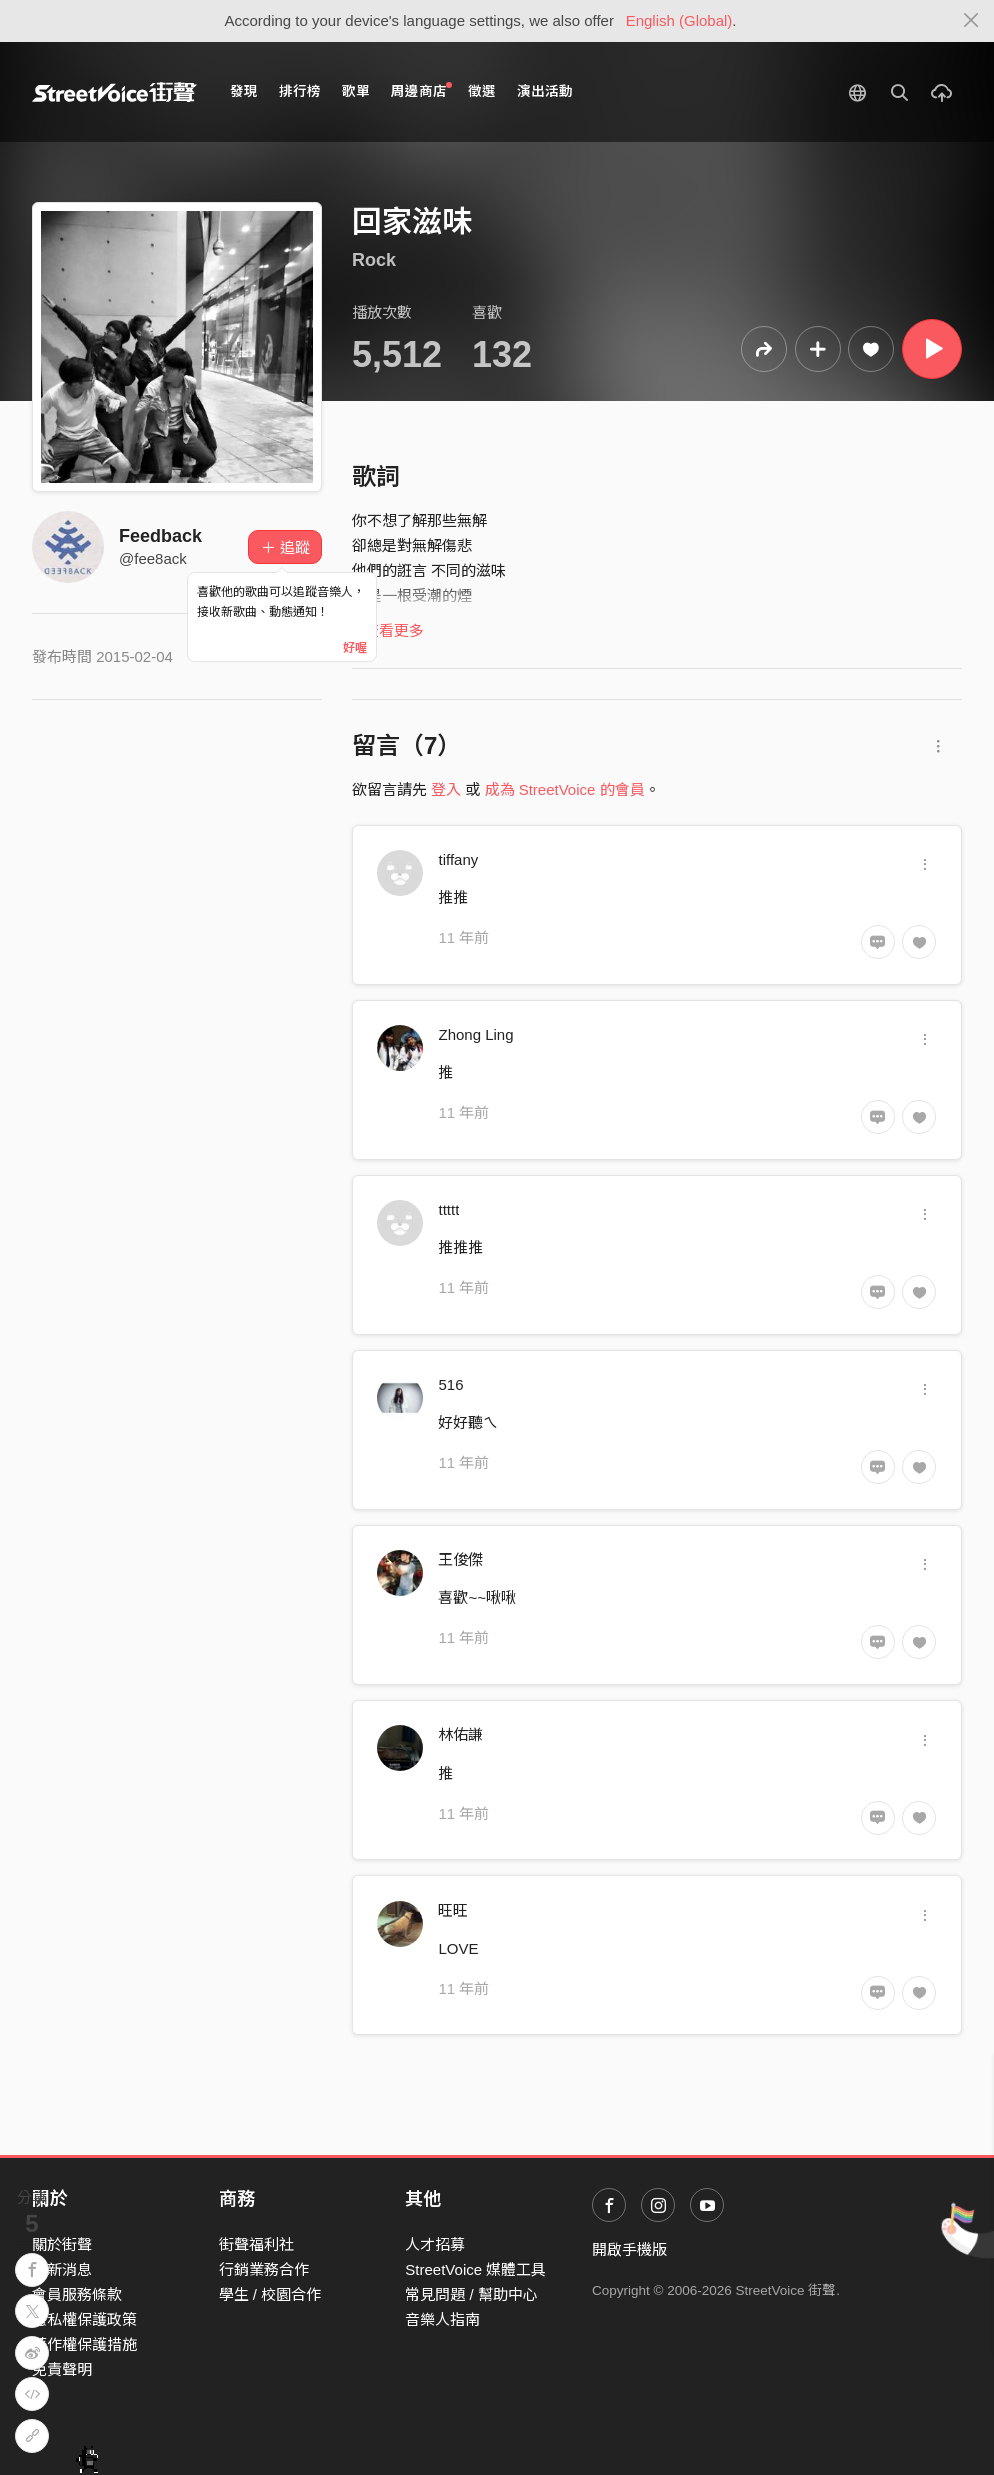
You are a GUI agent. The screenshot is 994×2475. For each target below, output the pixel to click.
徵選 (482, 91)
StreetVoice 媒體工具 (475, 2269)
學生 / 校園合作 (270, 2294)
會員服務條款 (77, 2294)
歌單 (356, 91)
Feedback (160, 536)
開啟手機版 (629, 2249)
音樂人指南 (442, 2319)
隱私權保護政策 (84, 2319)
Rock (374, 260)
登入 (446, 789)
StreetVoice (114, 92)
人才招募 (435, 2244)
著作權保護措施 (84, 2344)
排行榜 (300, 91)
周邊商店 (421, 90)
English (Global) (679, 20)
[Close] (971, 21)
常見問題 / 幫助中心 (471, 2294)
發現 (244, 91)
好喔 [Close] (355, 648)
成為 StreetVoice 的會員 (565, 789)
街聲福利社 (256, 2244)
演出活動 (545, 91)
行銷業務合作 (264, 2269)
